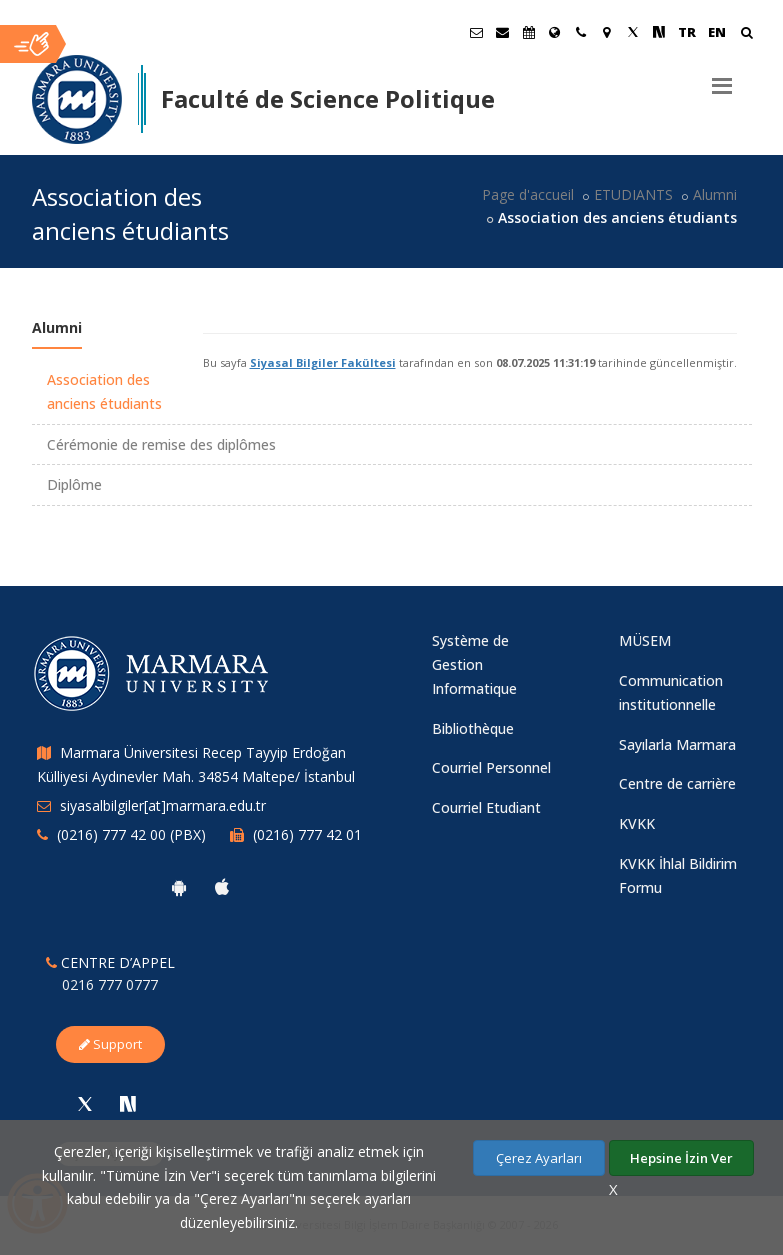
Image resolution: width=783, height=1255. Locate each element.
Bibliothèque (473, 728)
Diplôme (74, 484)
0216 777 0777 (110, 984)
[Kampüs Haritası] (607, 32)
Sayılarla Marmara (677, 744)
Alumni (715, 194)
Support (110, 1044)
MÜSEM (645, 640)
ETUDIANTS (633, 194)
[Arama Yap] (746, 34)
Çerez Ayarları (539, 1158)
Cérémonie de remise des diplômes (161, 444)
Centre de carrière (677, 783)
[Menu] (722, 78)
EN (717, 32)
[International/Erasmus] (555, 32)
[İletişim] (581, 32)
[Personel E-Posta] (503, 32)
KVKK (637, 823)
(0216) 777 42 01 (307, 834)
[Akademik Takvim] (529, 32)
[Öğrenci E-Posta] (477, 32)
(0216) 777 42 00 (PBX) (131, 834)
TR (687, 32)
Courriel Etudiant (486, 807)
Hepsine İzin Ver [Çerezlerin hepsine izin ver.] (681, 1158)
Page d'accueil (528, 194)
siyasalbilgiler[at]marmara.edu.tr (163, 805)
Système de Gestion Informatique (474, 664)
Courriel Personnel (491, 767)
